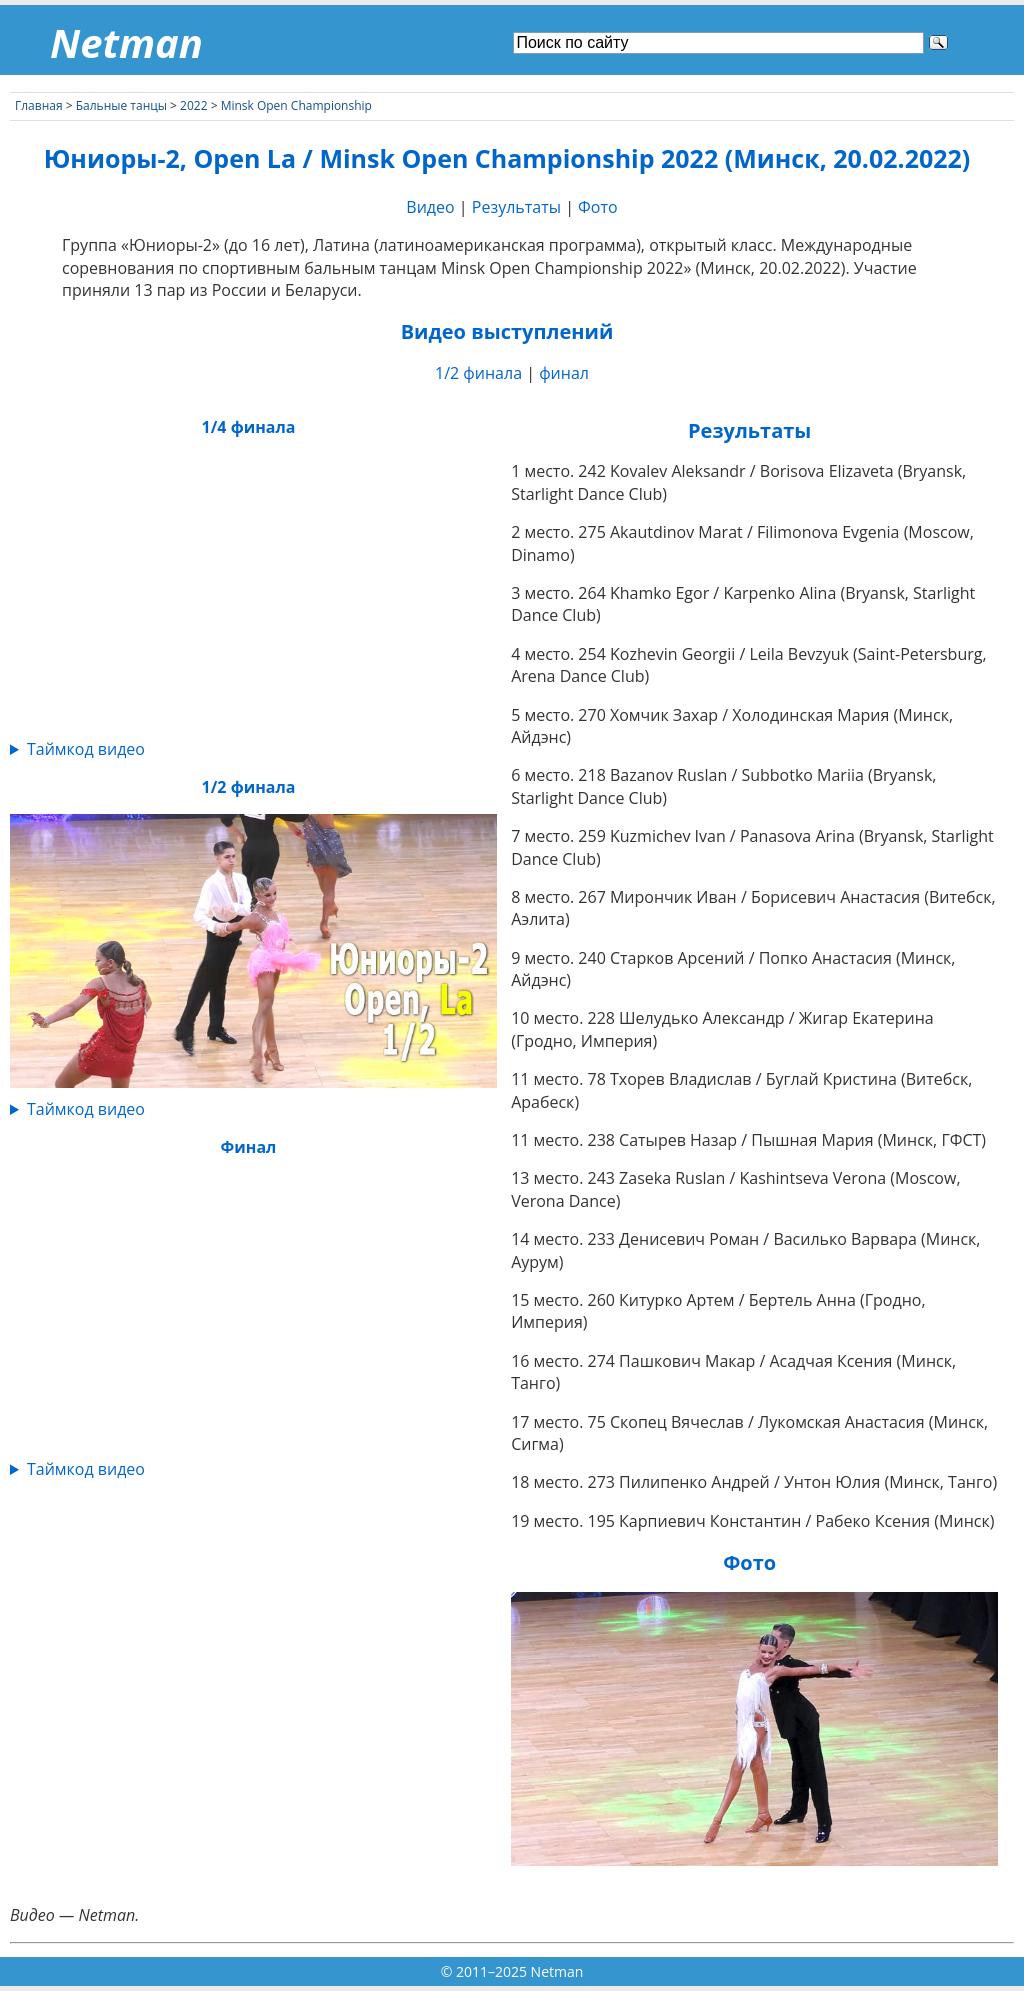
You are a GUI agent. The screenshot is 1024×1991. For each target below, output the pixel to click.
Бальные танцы (121, 105)
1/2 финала (478, 373)
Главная (39, 105)
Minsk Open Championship (296, 105)
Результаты (516, 207)
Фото (598, 207)
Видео (430, 207)
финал (564, 373)
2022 (193, 105)
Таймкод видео (86, 749)
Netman (126, 42)
